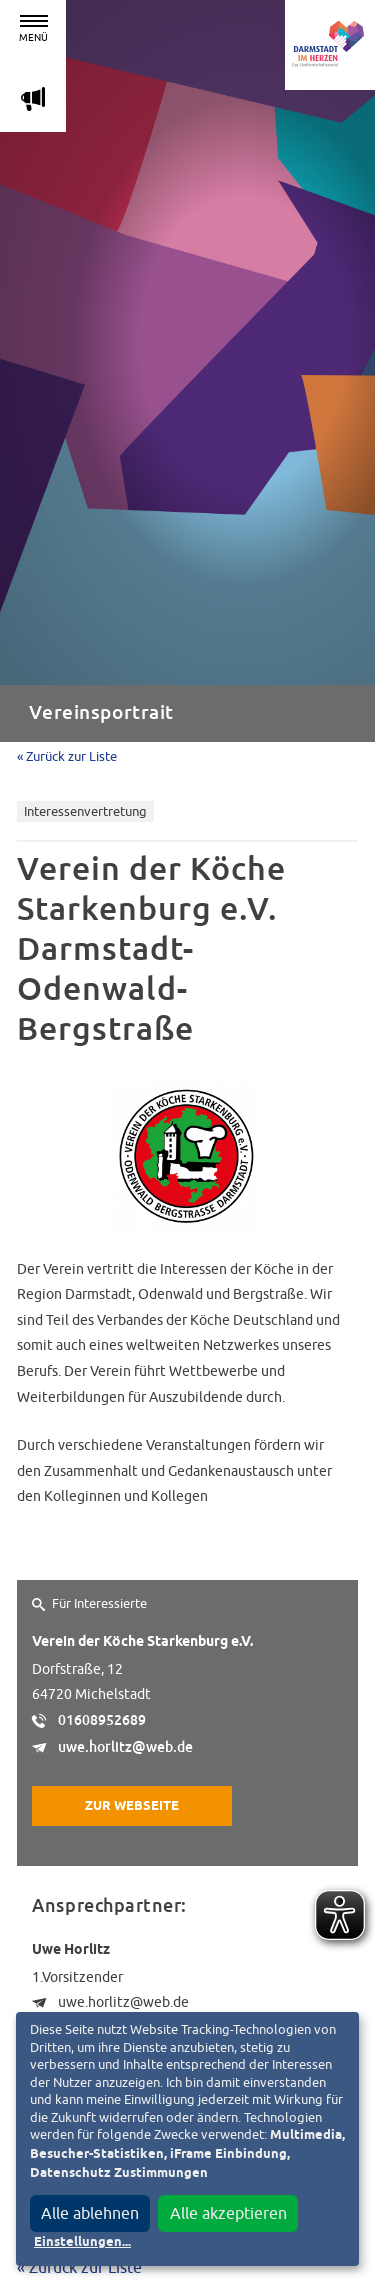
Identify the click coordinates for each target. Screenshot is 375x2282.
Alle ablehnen (90, 2213)
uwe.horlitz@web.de (125, 1747)
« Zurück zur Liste (67, 756)
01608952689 (102, 1720)
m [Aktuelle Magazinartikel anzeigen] (33, 98)
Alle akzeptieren (228, 2213)
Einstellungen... (82, 2242)
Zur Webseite (132, 1806)
